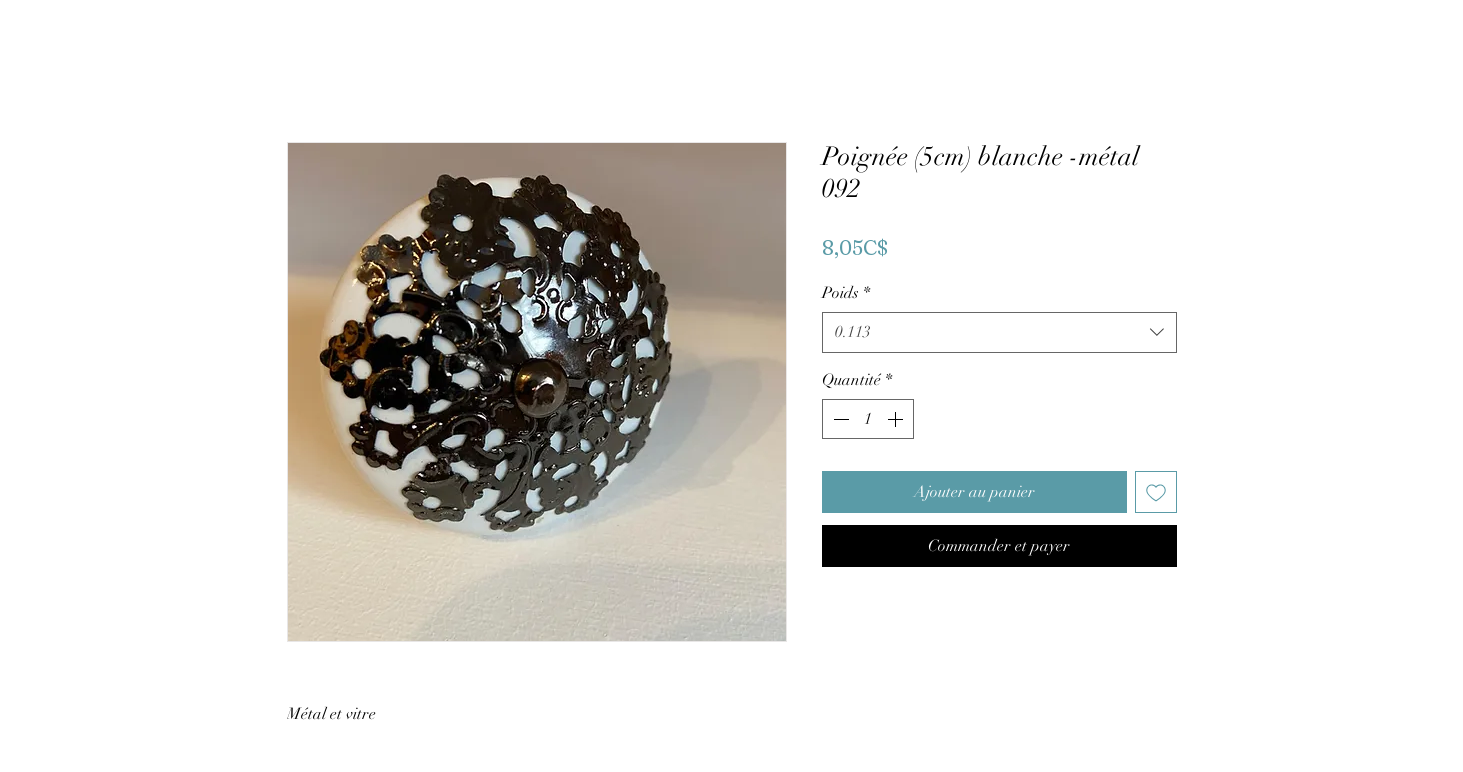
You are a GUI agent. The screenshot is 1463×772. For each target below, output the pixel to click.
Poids (846, 293)
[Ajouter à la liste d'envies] (1156, 492)
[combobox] (999, 332)
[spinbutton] (868, 419)
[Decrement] (839, 419)
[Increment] (897, 419)
